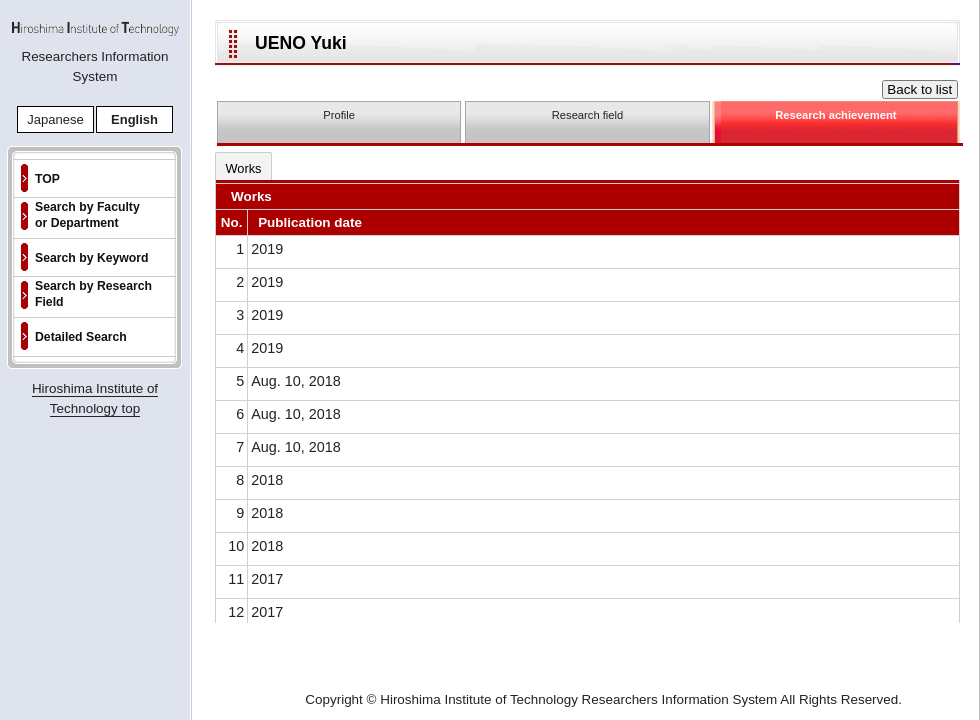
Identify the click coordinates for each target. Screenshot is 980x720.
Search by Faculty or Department (87, 215)
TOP (47, 179)
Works (243, 168)
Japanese (55, 119)
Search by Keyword (92, 258)
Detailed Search (81, 337)
